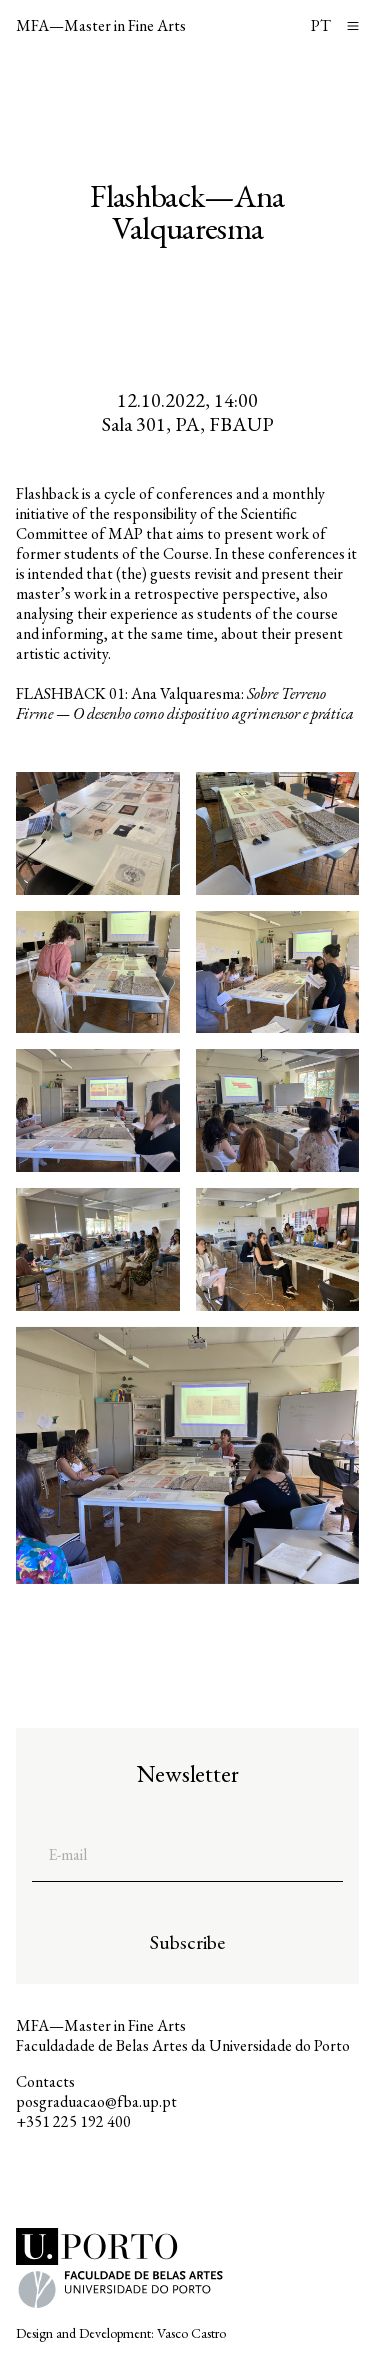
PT (321, 25)
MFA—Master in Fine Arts (101, 25)
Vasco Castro (191, 2333)
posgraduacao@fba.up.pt (96, 2101)
